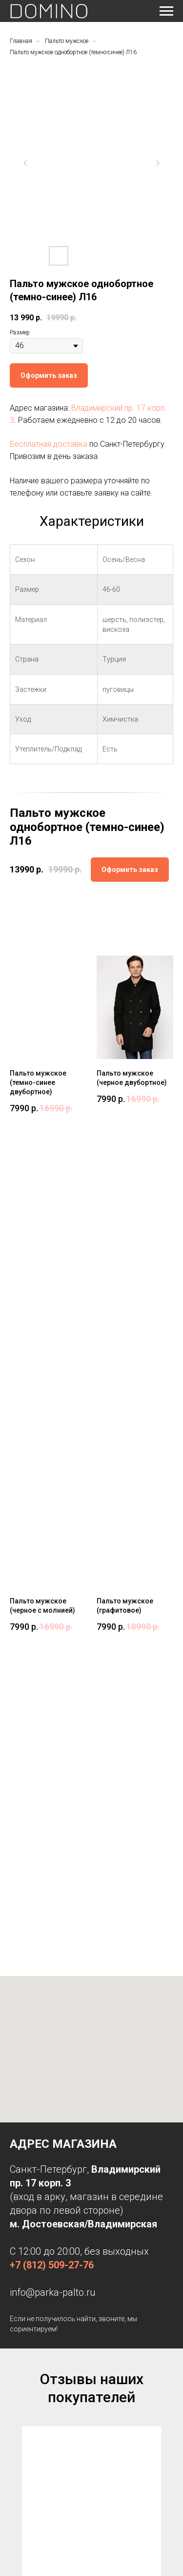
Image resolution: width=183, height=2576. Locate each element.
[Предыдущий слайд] (25, 163)
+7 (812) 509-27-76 (52, 1640)
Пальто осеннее (30, 2340)
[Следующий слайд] (157, 163)
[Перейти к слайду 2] (91, 2147)
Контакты (22, 2259)
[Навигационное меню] (166, 11)
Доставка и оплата (34, 2245)
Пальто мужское (66, 41)
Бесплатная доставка (48, 444)
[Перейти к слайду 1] (83, 2147)
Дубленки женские (34, 2326)
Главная (21, 41)
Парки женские (30, 2312)
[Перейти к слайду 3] (99, 2147)
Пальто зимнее (30, 2354)
